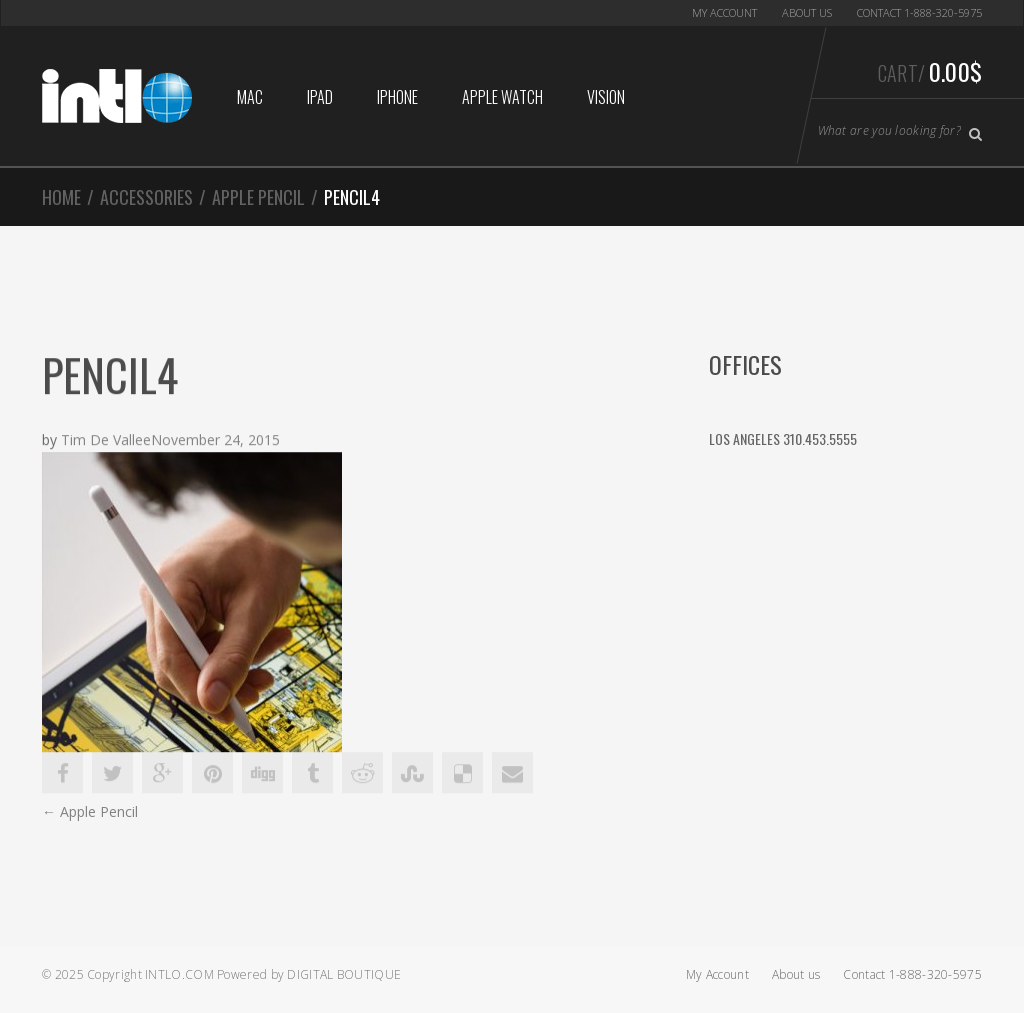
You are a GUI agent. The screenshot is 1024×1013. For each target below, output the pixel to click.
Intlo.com (179, 974)
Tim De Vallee (106, 440)
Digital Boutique (344, 974)
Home (61, 197)
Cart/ (930, 71)
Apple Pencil (258, 197)
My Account (724, 12)
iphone (397, 97)
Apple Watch (502, 97)
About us (807, 12)
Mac (250, 97)
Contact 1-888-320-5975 (919, 12)
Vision (606, 97)
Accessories (146, 197)
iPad (320, 97)
